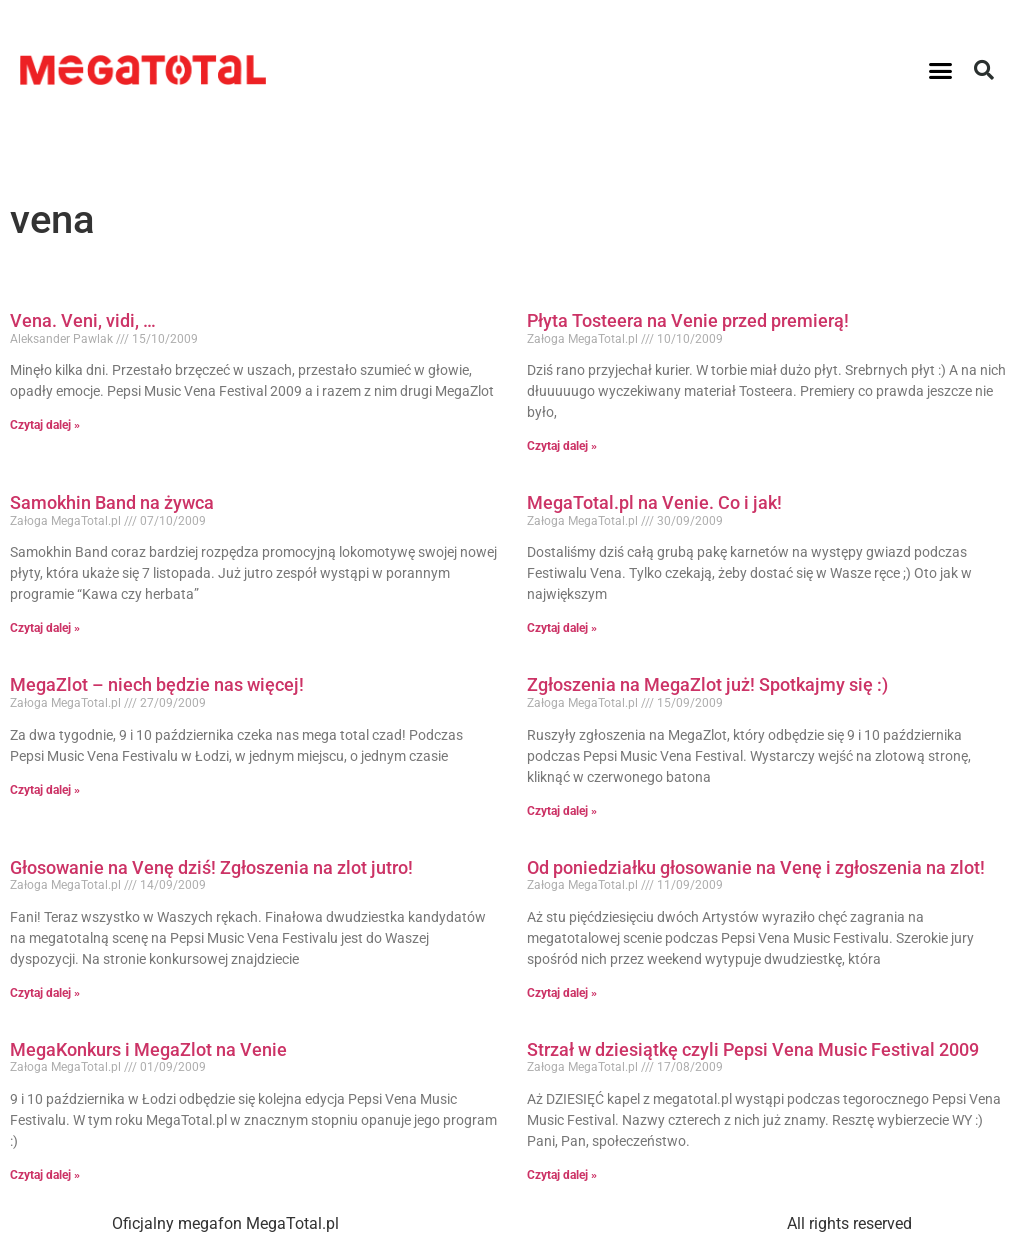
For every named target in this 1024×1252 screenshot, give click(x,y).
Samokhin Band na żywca (112, 502)
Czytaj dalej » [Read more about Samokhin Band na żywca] (45, 628)
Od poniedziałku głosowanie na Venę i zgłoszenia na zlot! (756, 867)
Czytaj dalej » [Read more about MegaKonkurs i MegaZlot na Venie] (45, 1175)
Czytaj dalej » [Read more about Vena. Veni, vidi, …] (45, 425)
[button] (941, 70)
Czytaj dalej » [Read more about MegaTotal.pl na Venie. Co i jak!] (562, 628)
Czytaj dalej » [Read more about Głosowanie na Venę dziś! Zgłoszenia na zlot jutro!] (45, 993)
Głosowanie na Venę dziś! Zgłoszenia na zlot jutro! (211, 867)
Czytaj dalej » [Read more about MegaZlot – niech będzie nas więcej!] (45, 790)
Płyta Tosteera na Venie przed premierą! (688, 320)
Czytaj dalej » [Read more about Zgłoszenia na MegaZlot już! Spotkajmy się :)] (562, 811)
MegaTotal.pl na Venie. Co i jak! (654, 502)
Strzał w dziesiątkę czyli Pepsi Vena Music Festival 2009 (753, 1049)
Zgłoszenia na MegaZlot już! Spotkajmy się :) (707, 684)
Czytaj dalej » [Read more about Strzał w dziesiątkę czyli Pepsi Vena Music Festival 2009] (562, 1175)
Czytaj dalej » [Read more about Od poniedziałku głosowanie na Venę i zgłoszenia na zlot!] (562, 993)
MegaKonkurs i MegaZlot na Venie (148, 1049)
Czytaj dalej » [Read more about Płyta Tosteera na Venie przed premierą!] (562, 446)
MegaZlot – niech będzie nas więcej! (157, 684)
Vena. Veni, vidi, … (83, 320)
